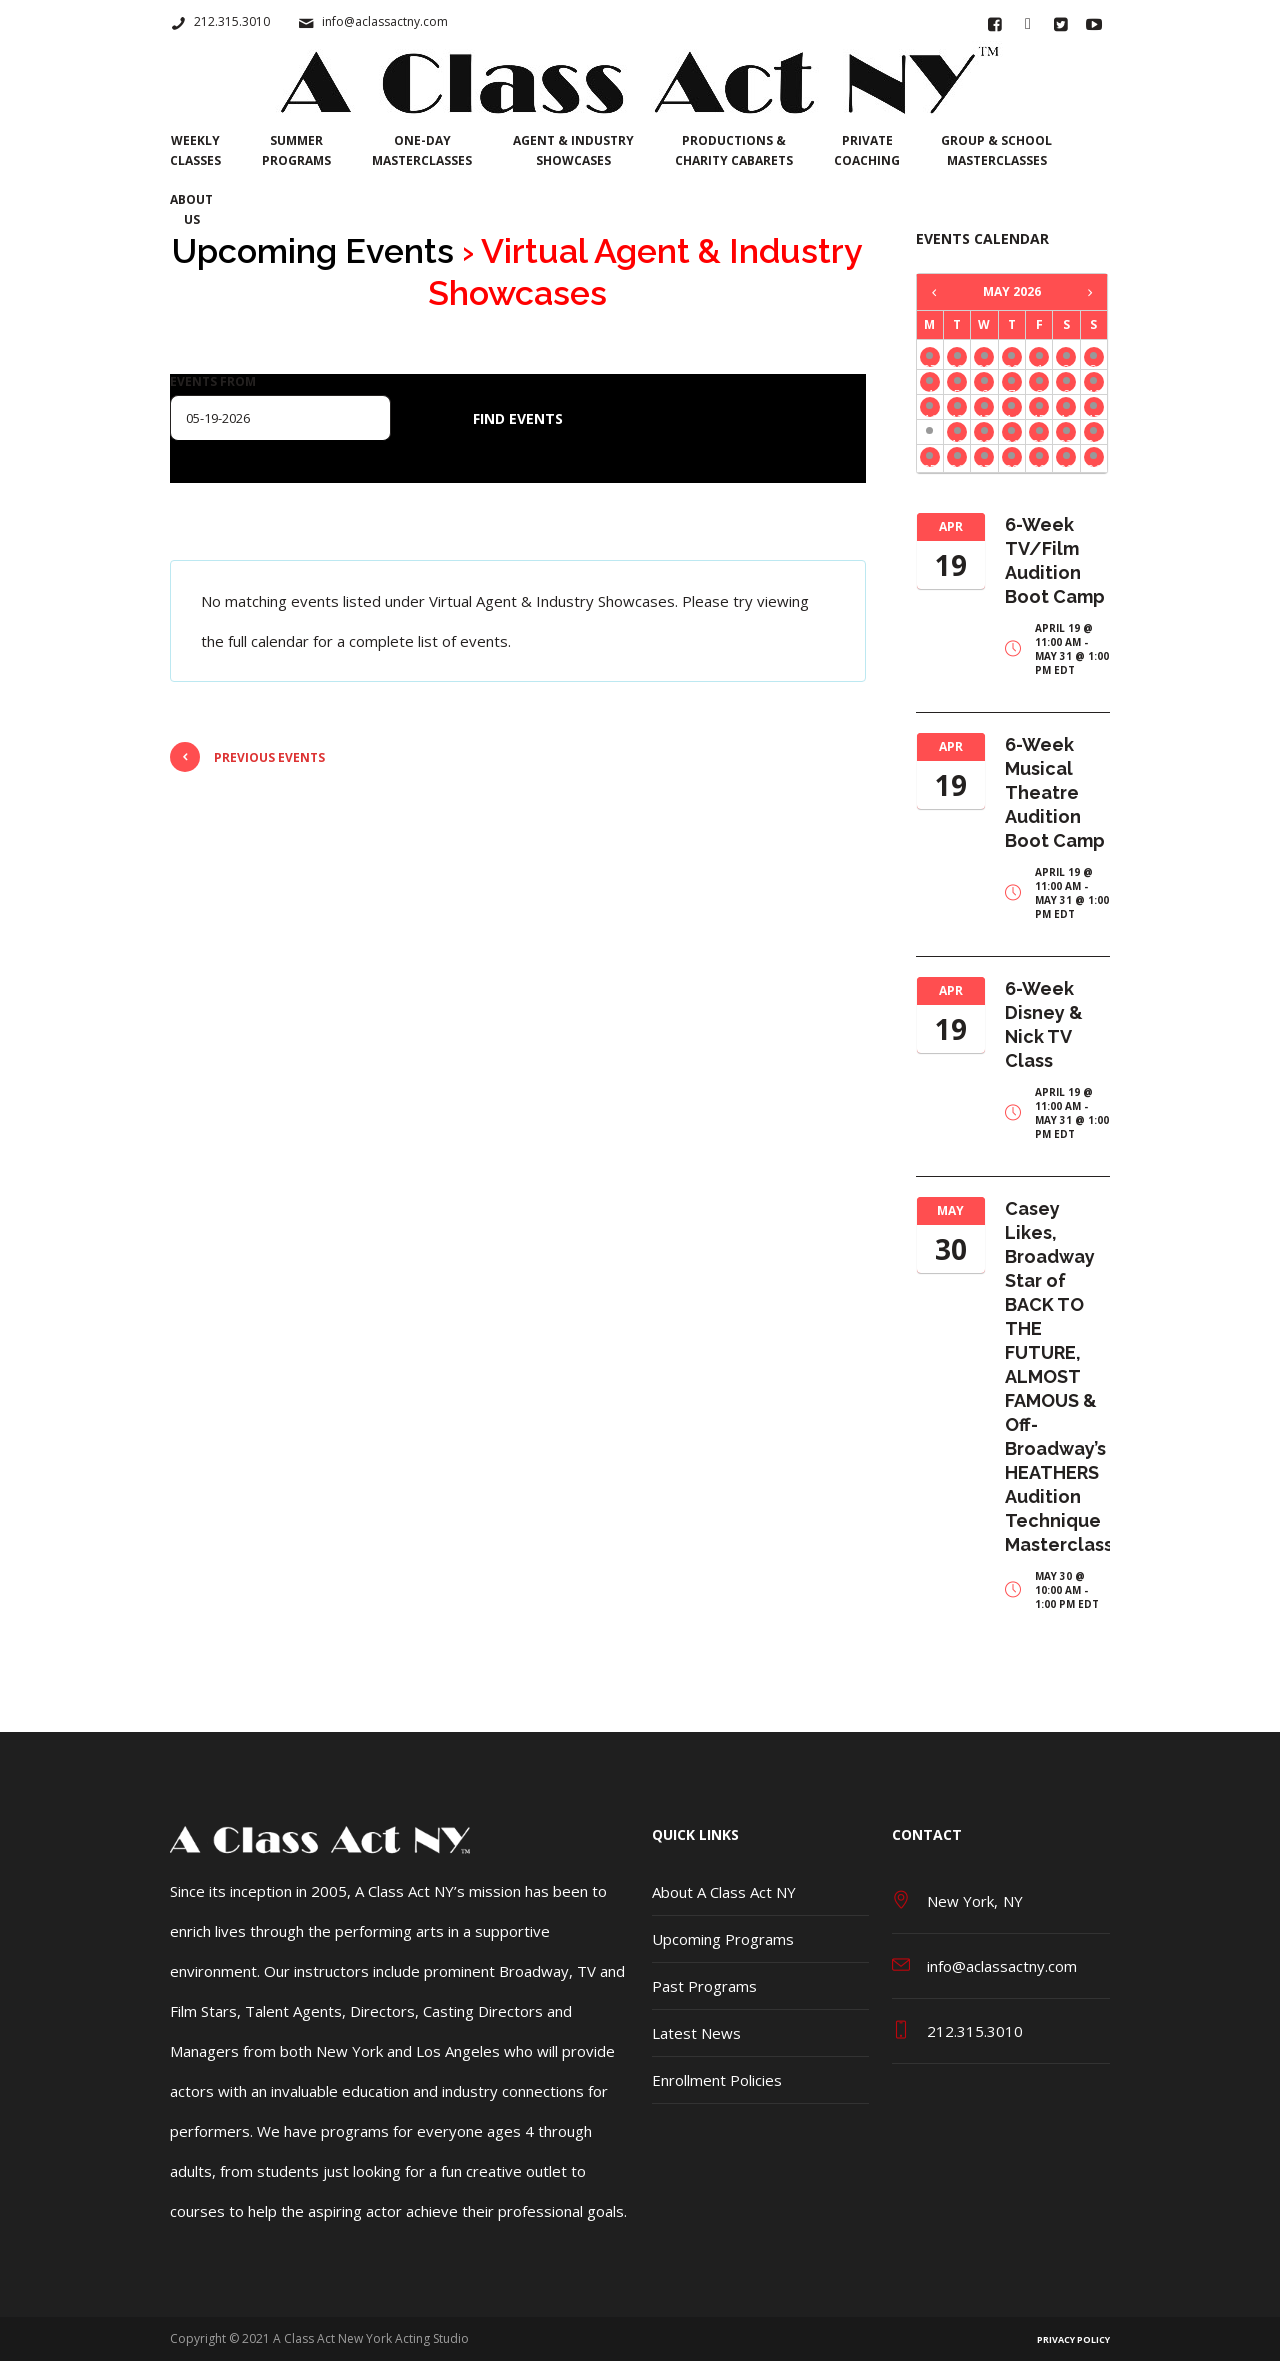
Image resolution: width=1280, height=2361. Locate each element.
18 (930, 438)
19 (957, 438)
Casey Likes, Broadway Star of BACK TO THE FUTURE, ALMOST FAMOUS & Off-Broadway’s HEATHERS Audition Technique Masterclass (1059, 1376)
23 (1066, 438)
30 (1012, 363)
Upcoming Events (313, 251)
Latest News (696, 2033)
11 (930, 413)
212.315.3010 (232, 21)
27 (930, 363)
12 (957, 413)
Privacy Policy (1073, 2339)
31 (1094, 463)
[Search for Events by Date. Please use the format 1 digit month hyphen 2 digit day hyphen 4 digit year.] (280, 418)
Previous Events (247, 757)
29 (984, 363)
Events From (213, 382)
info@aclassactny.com (385, 21)
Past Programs (704, 1986)
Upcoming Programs (723, 1939)
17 (1094, 413)
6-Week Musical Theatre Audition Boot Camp (1055, 792)
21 (1012, 438)
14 (1012, 413)
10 (1094, 388)
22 (1039, 438)
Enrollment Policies (717, 2080)
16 (1066, 413)
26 (957, 463)
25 (930, 463)
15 (1039, 413)
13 (984, 413)
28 (957, 363)
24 (1094, 438)
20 (984, 438)
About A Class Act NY (724, 1892)
